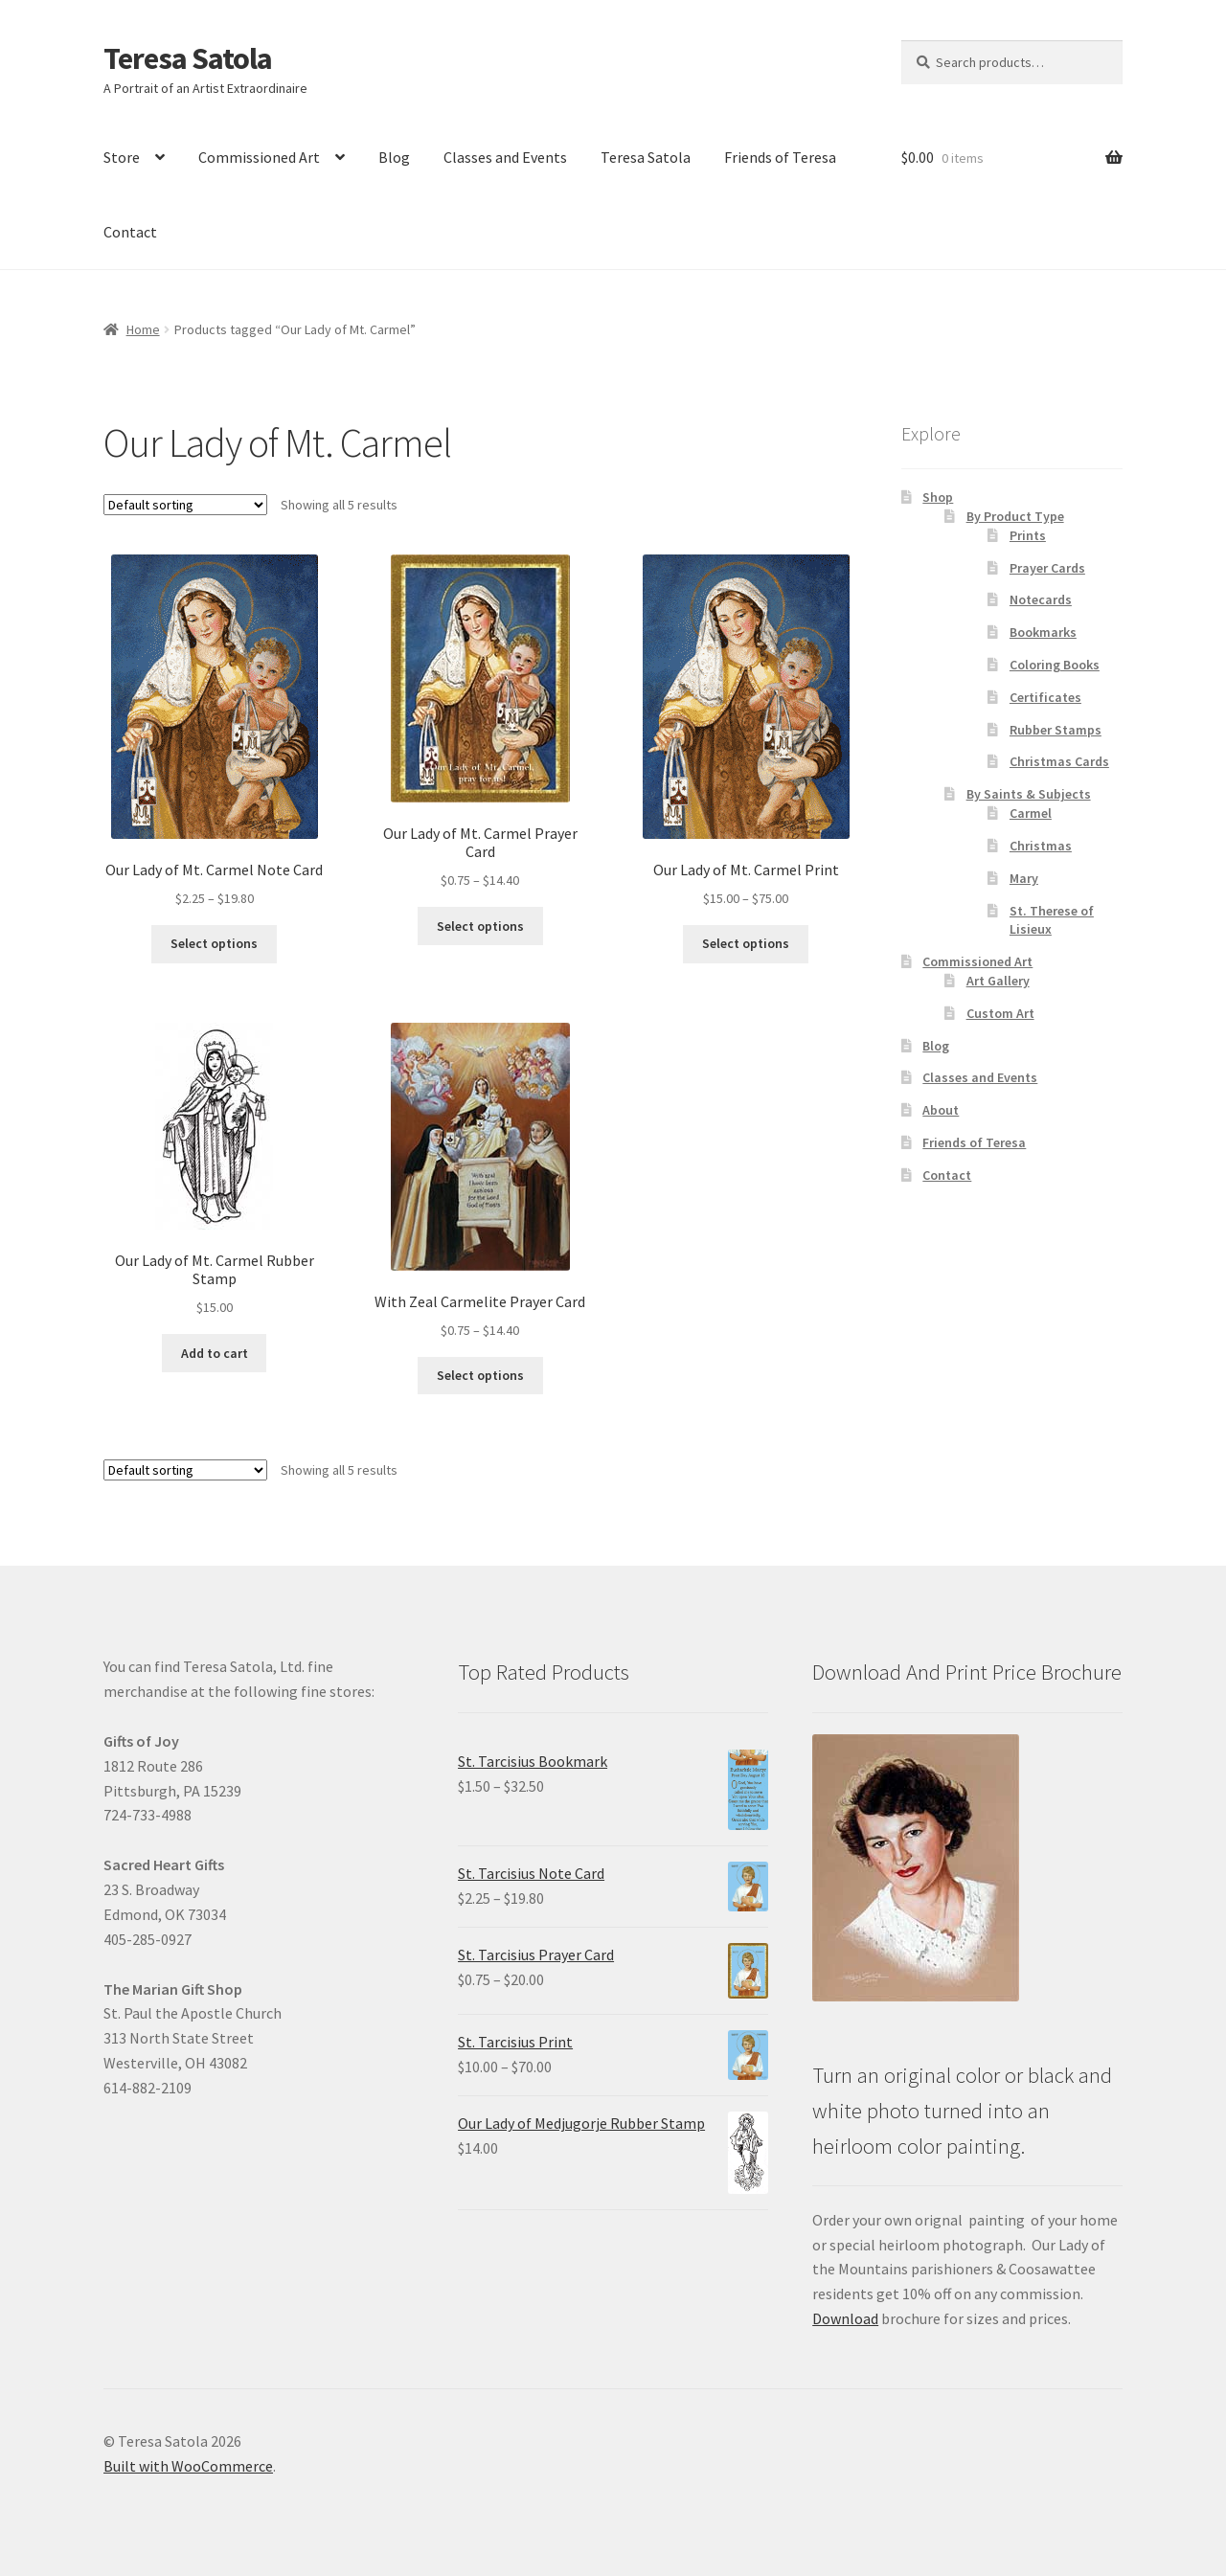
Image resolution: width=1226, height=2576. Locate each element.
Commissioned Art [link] (259, 157)
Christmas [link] (1041, 845)
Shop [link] (937, 497)
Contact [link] (130, 231)
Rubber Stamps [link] (1055, 729)
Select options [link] (214, 943)
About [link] (940, 1110)
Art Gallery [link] (998, 980)
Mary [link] (1024, 878)
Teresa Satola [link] (187, 58)
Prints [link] (1028, 535)
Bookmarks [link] (1043, 632)
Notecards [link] (1041, 599)
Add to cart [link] (214, 1353)
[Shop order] (185, 504)
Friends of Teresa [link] (780, 157)
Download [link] (845, 2318)
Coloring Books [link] (1055, 664)
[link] (214, 731)
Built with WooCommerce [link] (188, 2465)
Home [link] (143, 329)
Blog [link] (394, 157)
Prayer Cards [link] (1047, 567)
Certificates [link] (1045, 697)
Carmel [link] (1031, 813)
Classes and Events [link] (505, 157)
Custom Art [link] (1000, 1013)
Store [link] (121, 157)
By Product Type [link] (1015, 516)
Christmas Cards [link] (1059, 761)
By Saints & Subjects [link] (1028, 793)
